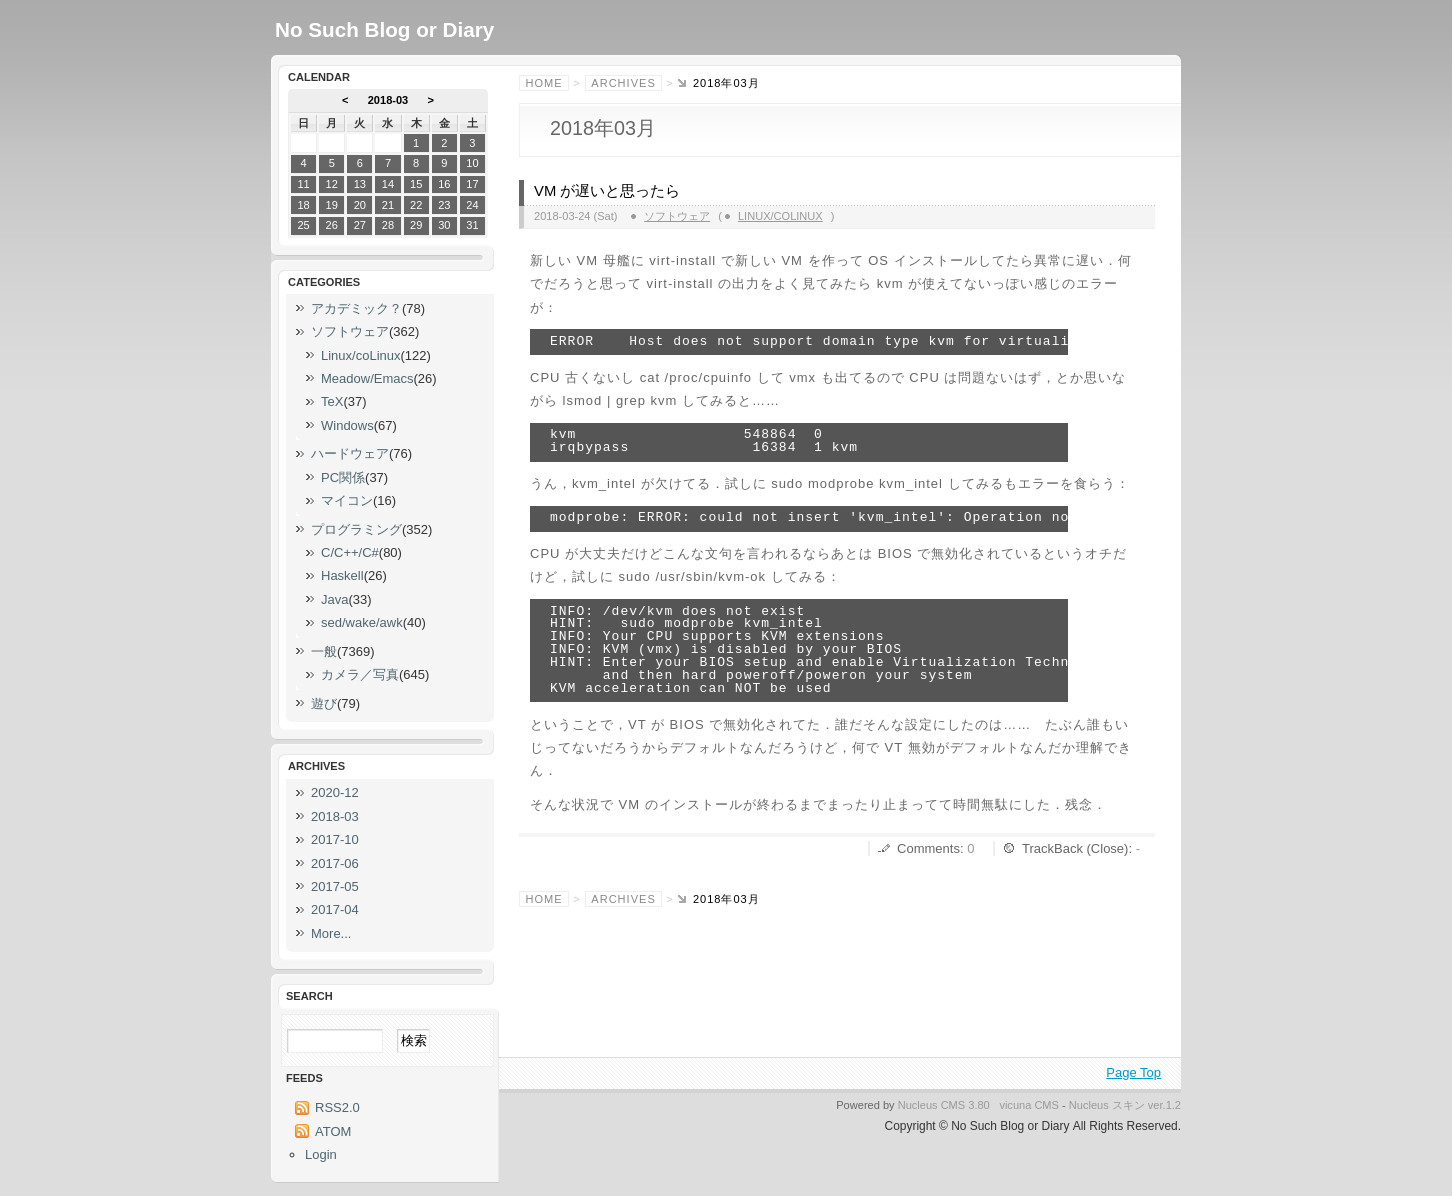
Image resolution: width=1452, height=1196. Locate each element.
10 (472, 163)
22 (416, 205)
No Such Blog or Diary (384, 29)
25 (303, 225)
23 (444, 205)
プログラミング (356, 529)
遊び (324, 703)
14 (388, 184)
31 (472, 225)
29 (416, 225)
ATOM (333, 1131)
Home (544, 83)
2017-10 (335, 839)
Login (321, 1154)
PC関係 (343, 477)
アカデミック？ (356, 308)
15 (416, 184)
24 (472, 205)
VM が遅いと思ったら (607, 191)
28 (388, 225)
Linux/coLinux (780, 216)
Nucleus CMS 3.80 (944, 1105)
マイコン (347, 500)
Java (334, 599)
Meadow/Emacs (367, 378)
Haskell (342, 575)
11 (303, 184)
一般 (324, 651)
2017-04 (335, 909)
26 (332, 225)
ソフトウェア (677, 216)
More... (331, 933)
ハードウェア (350, 453)
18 (303, 205)
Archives (623, 83)
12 (332, 184)
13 (360, 184)
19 (332, 205)
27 (360, 225)
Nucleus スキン (1107, 1105)
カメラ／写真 (360, 674)
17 (472, 184)
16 (444, 184)
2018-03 (388, 100)
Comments (928, 848)
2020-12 (335, 792)
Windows (347, 425)
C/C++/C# (350, 552)
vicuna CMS (1029, 1105)
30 (444, 225)
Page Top (1133, 1072)
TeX (332, 401)
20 (360, 205)
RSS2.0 (337, 1107)
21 (388, 205)
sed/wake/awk (362, 622)
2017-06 (335, 863)
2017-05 (335, 886)
